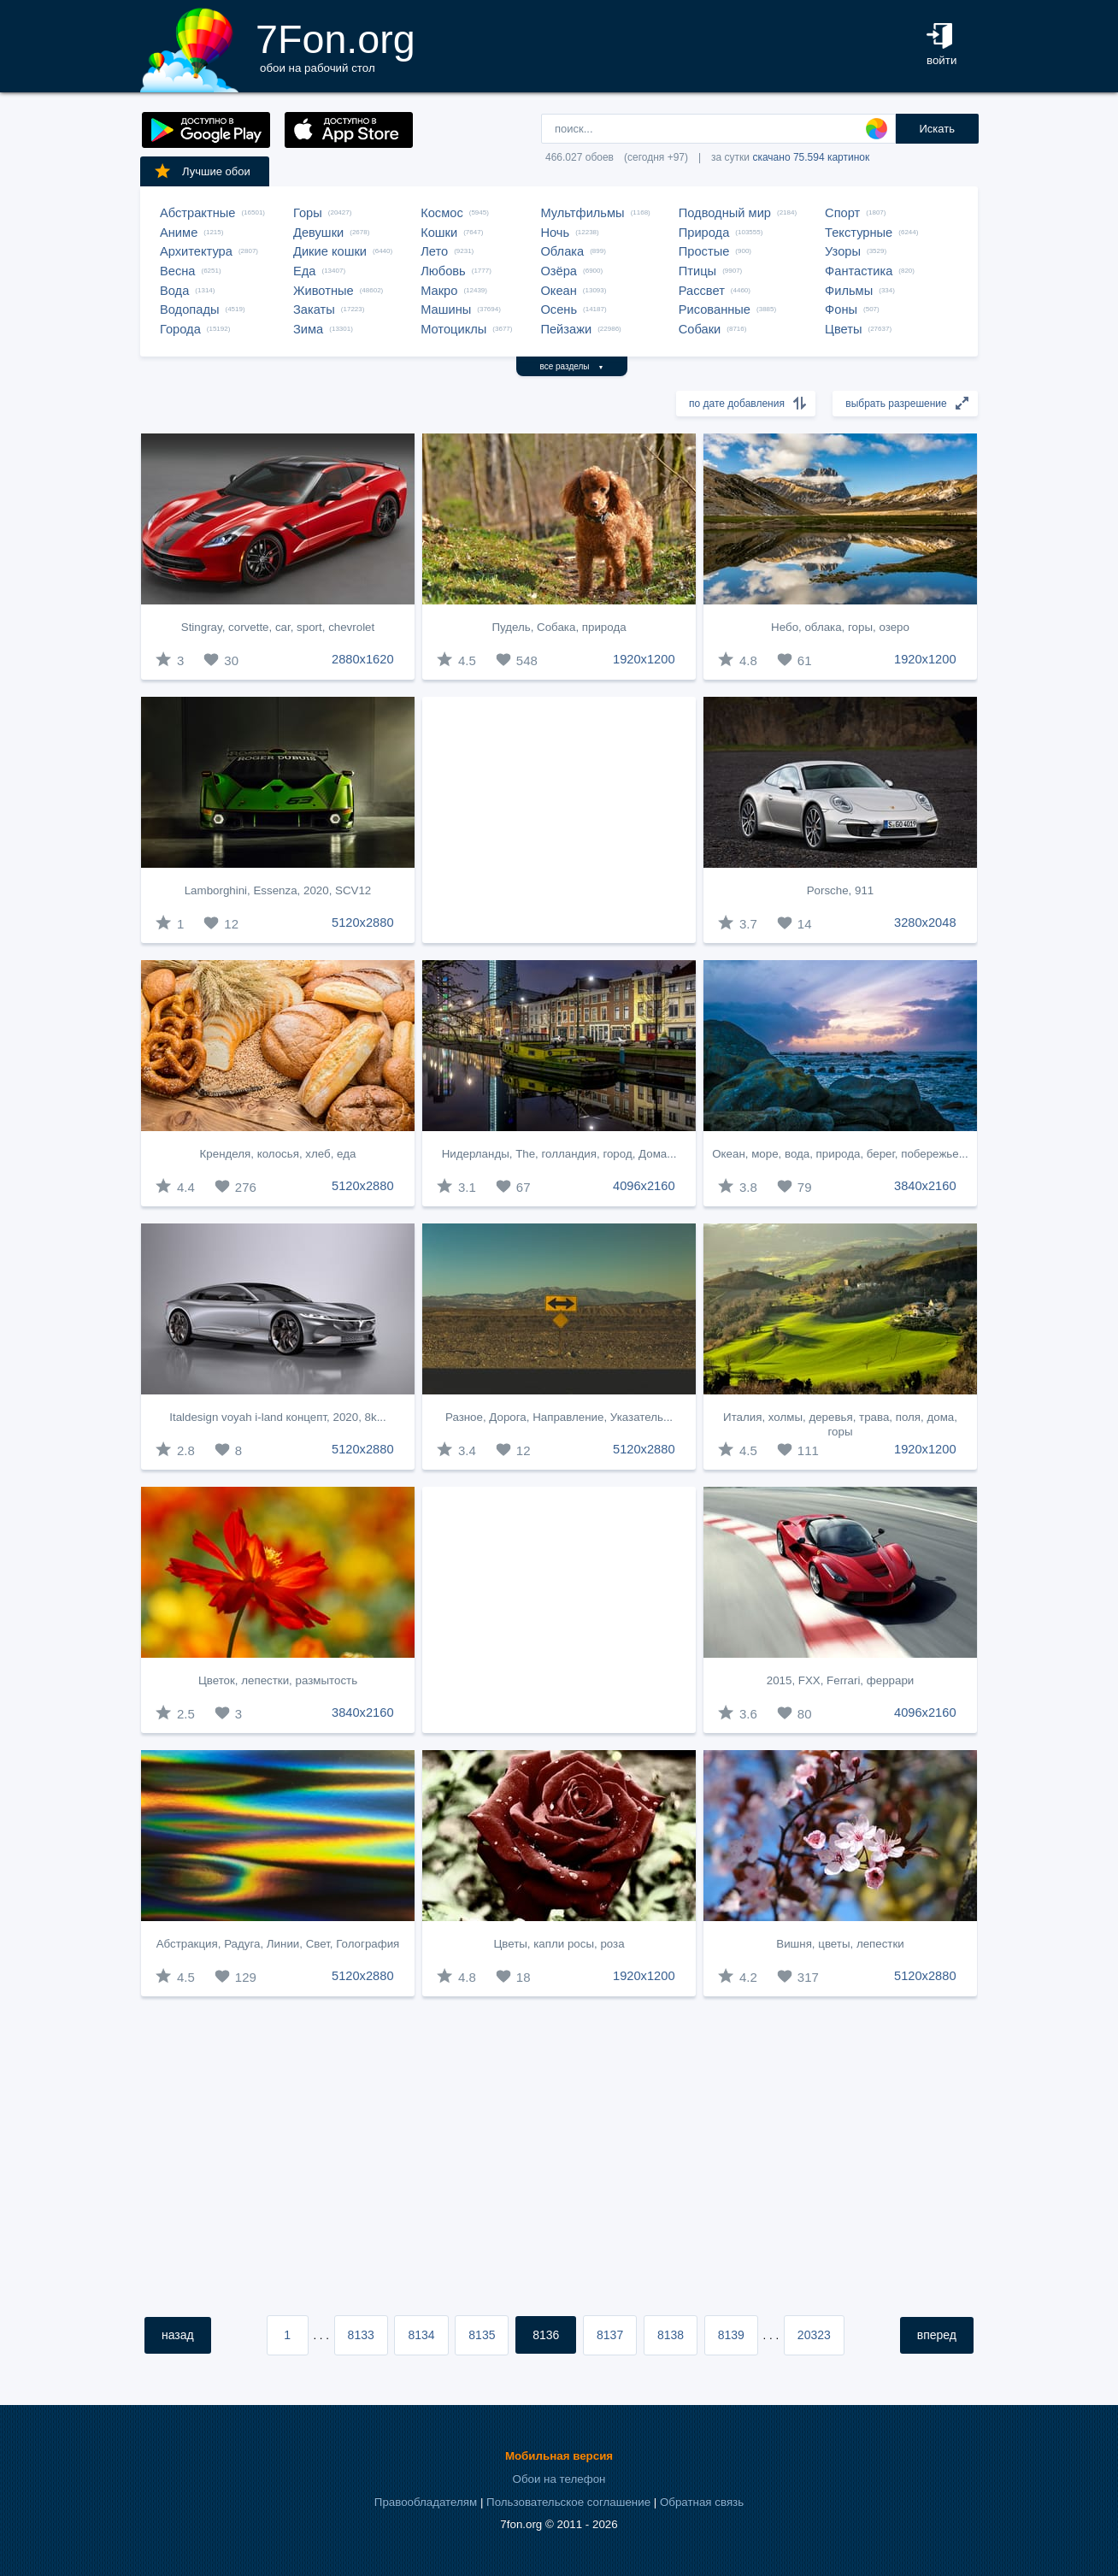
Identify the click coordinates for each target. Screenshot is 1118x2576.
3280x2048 (925, 922)
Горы (307, 213)
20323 (814, 2335)
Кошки (439, 232)
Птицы (697, 271)
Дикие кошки (330, 251)
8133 (361, 2335)
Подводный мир (725, 213)
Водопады (189, 309)
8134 (421, 2335)
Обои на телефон (559, 2479)
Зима (308, 329)
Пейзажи (565, 329)
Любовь (443, 271)
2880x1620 (363, 659)
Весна (178, 271)
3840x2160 (925, 1186)
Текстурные (858, 232)
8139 (731, 2335)
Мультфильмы (582, 213)
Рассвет (702, 291)
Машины (446, 309)
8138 (670, 2335)
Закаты (314, 309)
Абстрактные (197, 213)
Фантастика (858, 271)
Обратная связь (702, 2502)
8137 (610, 2335)
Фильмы (849, 291)
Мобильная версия (559, 2455)
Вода (174, 291)
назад (178, 2335)
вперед (936, 2335)
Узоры (843, 251)
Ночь (554, 232)
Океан (558, 291)
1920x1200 (644, 659)
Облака (562, 251)
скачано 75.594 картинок (810, 157)
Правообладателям (425, 2502)
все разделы (572, 366)
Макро (439, 291)
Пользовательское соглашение (568, 2502)
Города (180, 329)
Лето (434, 251)
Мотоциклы (453, 329)
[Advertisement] (559, 820)
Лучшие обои (201, 171)
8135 (481, 2335)
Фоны (841, 309)
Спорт (842, 213)
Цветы (843, 329)
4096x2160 (644, 1186)
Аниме (178, 232)
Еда (304, 271)
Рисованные (714, 309)
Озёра (558, 271)
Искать (937, 128)
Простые (704, 251)
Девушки (318, 232)
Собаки (700, 329)
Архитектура (196, 251)
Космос (442, 213)
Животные (323, 291)
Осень (558, 309)
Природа (704, 232)
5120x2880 (363, 922)
